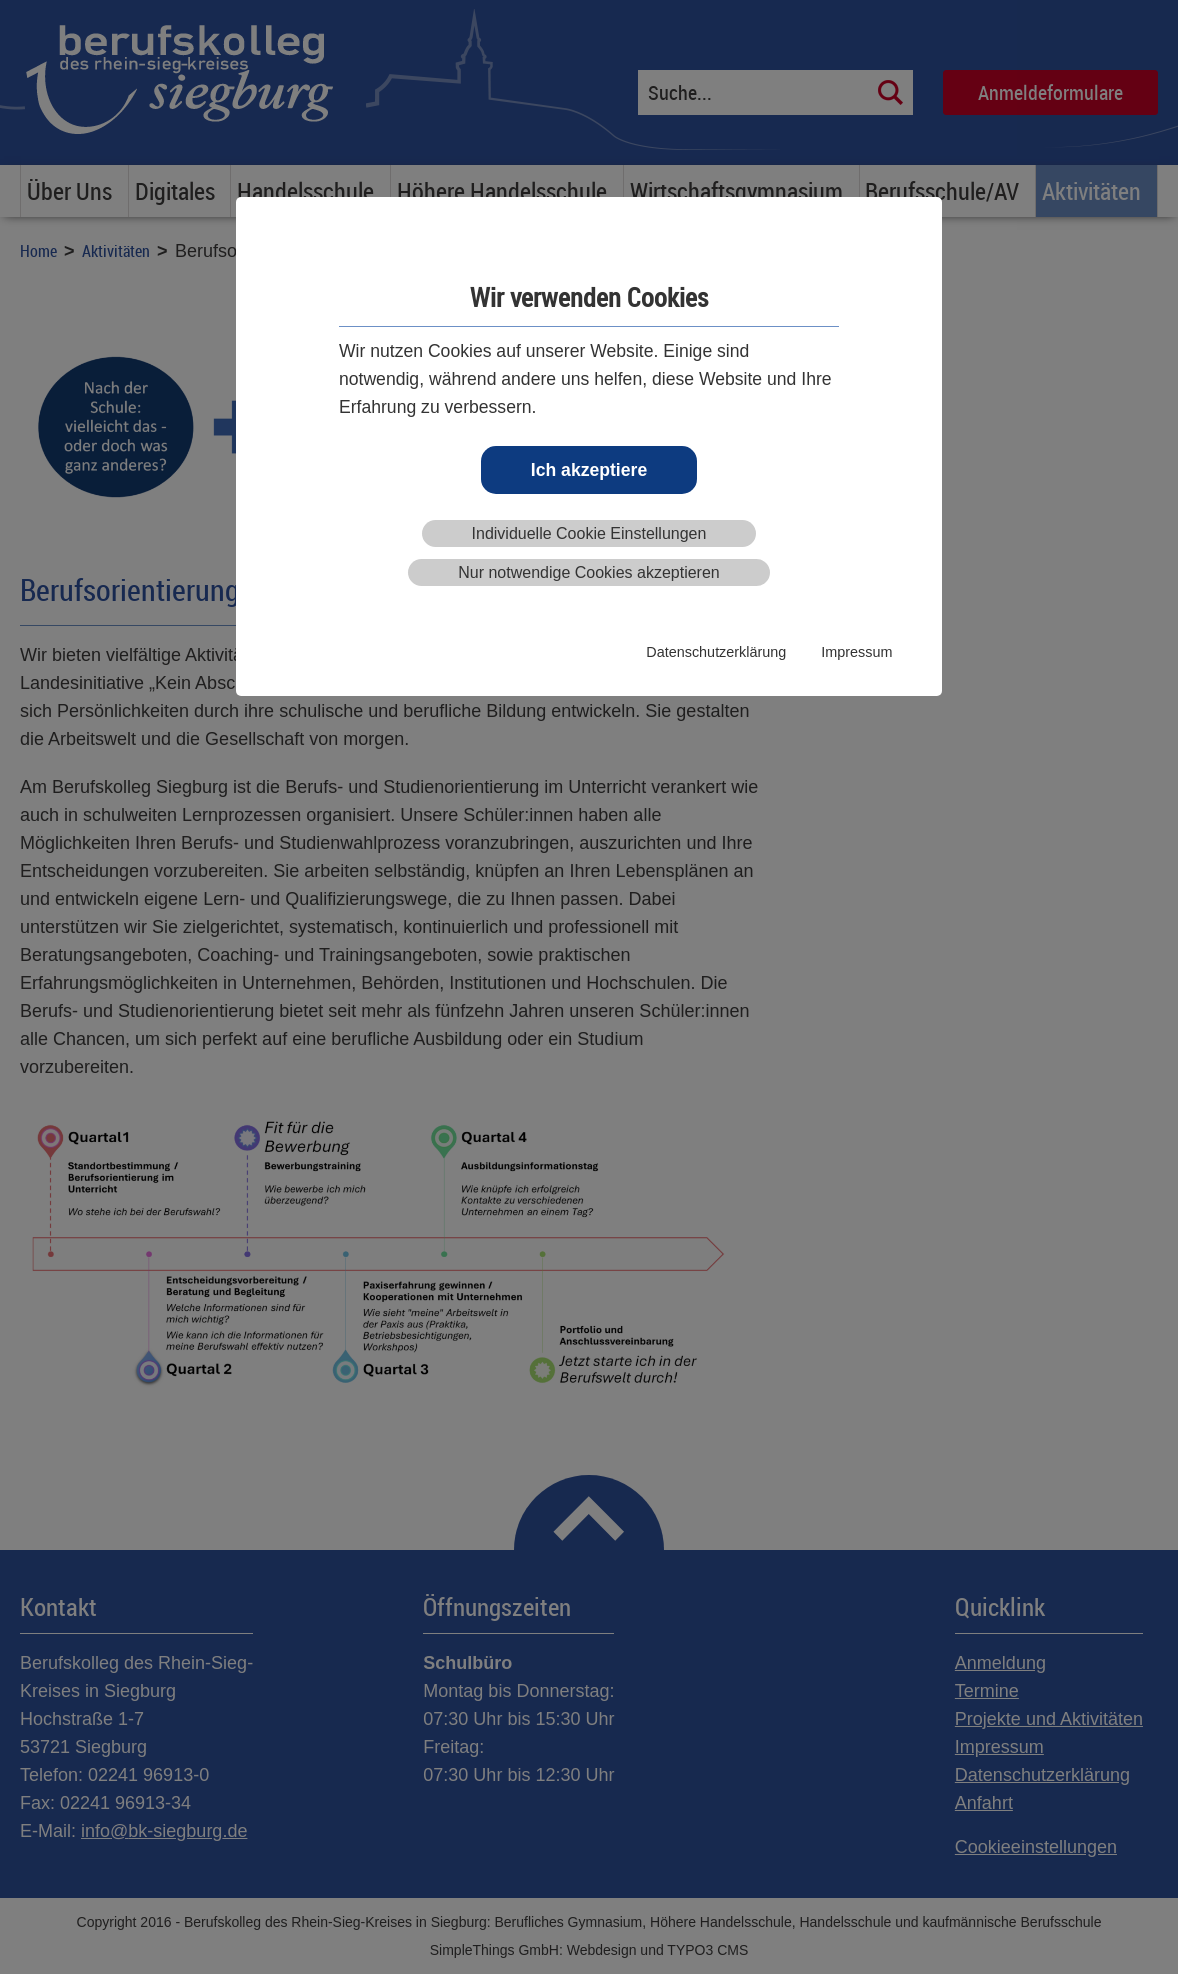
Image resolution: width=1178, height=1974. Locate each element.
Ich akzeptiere (589, 470)
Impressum (856, 652)
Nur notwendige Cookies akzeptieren (588, 572)
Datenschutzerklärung (716, 652)
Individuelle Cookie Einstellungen (589, 533)
